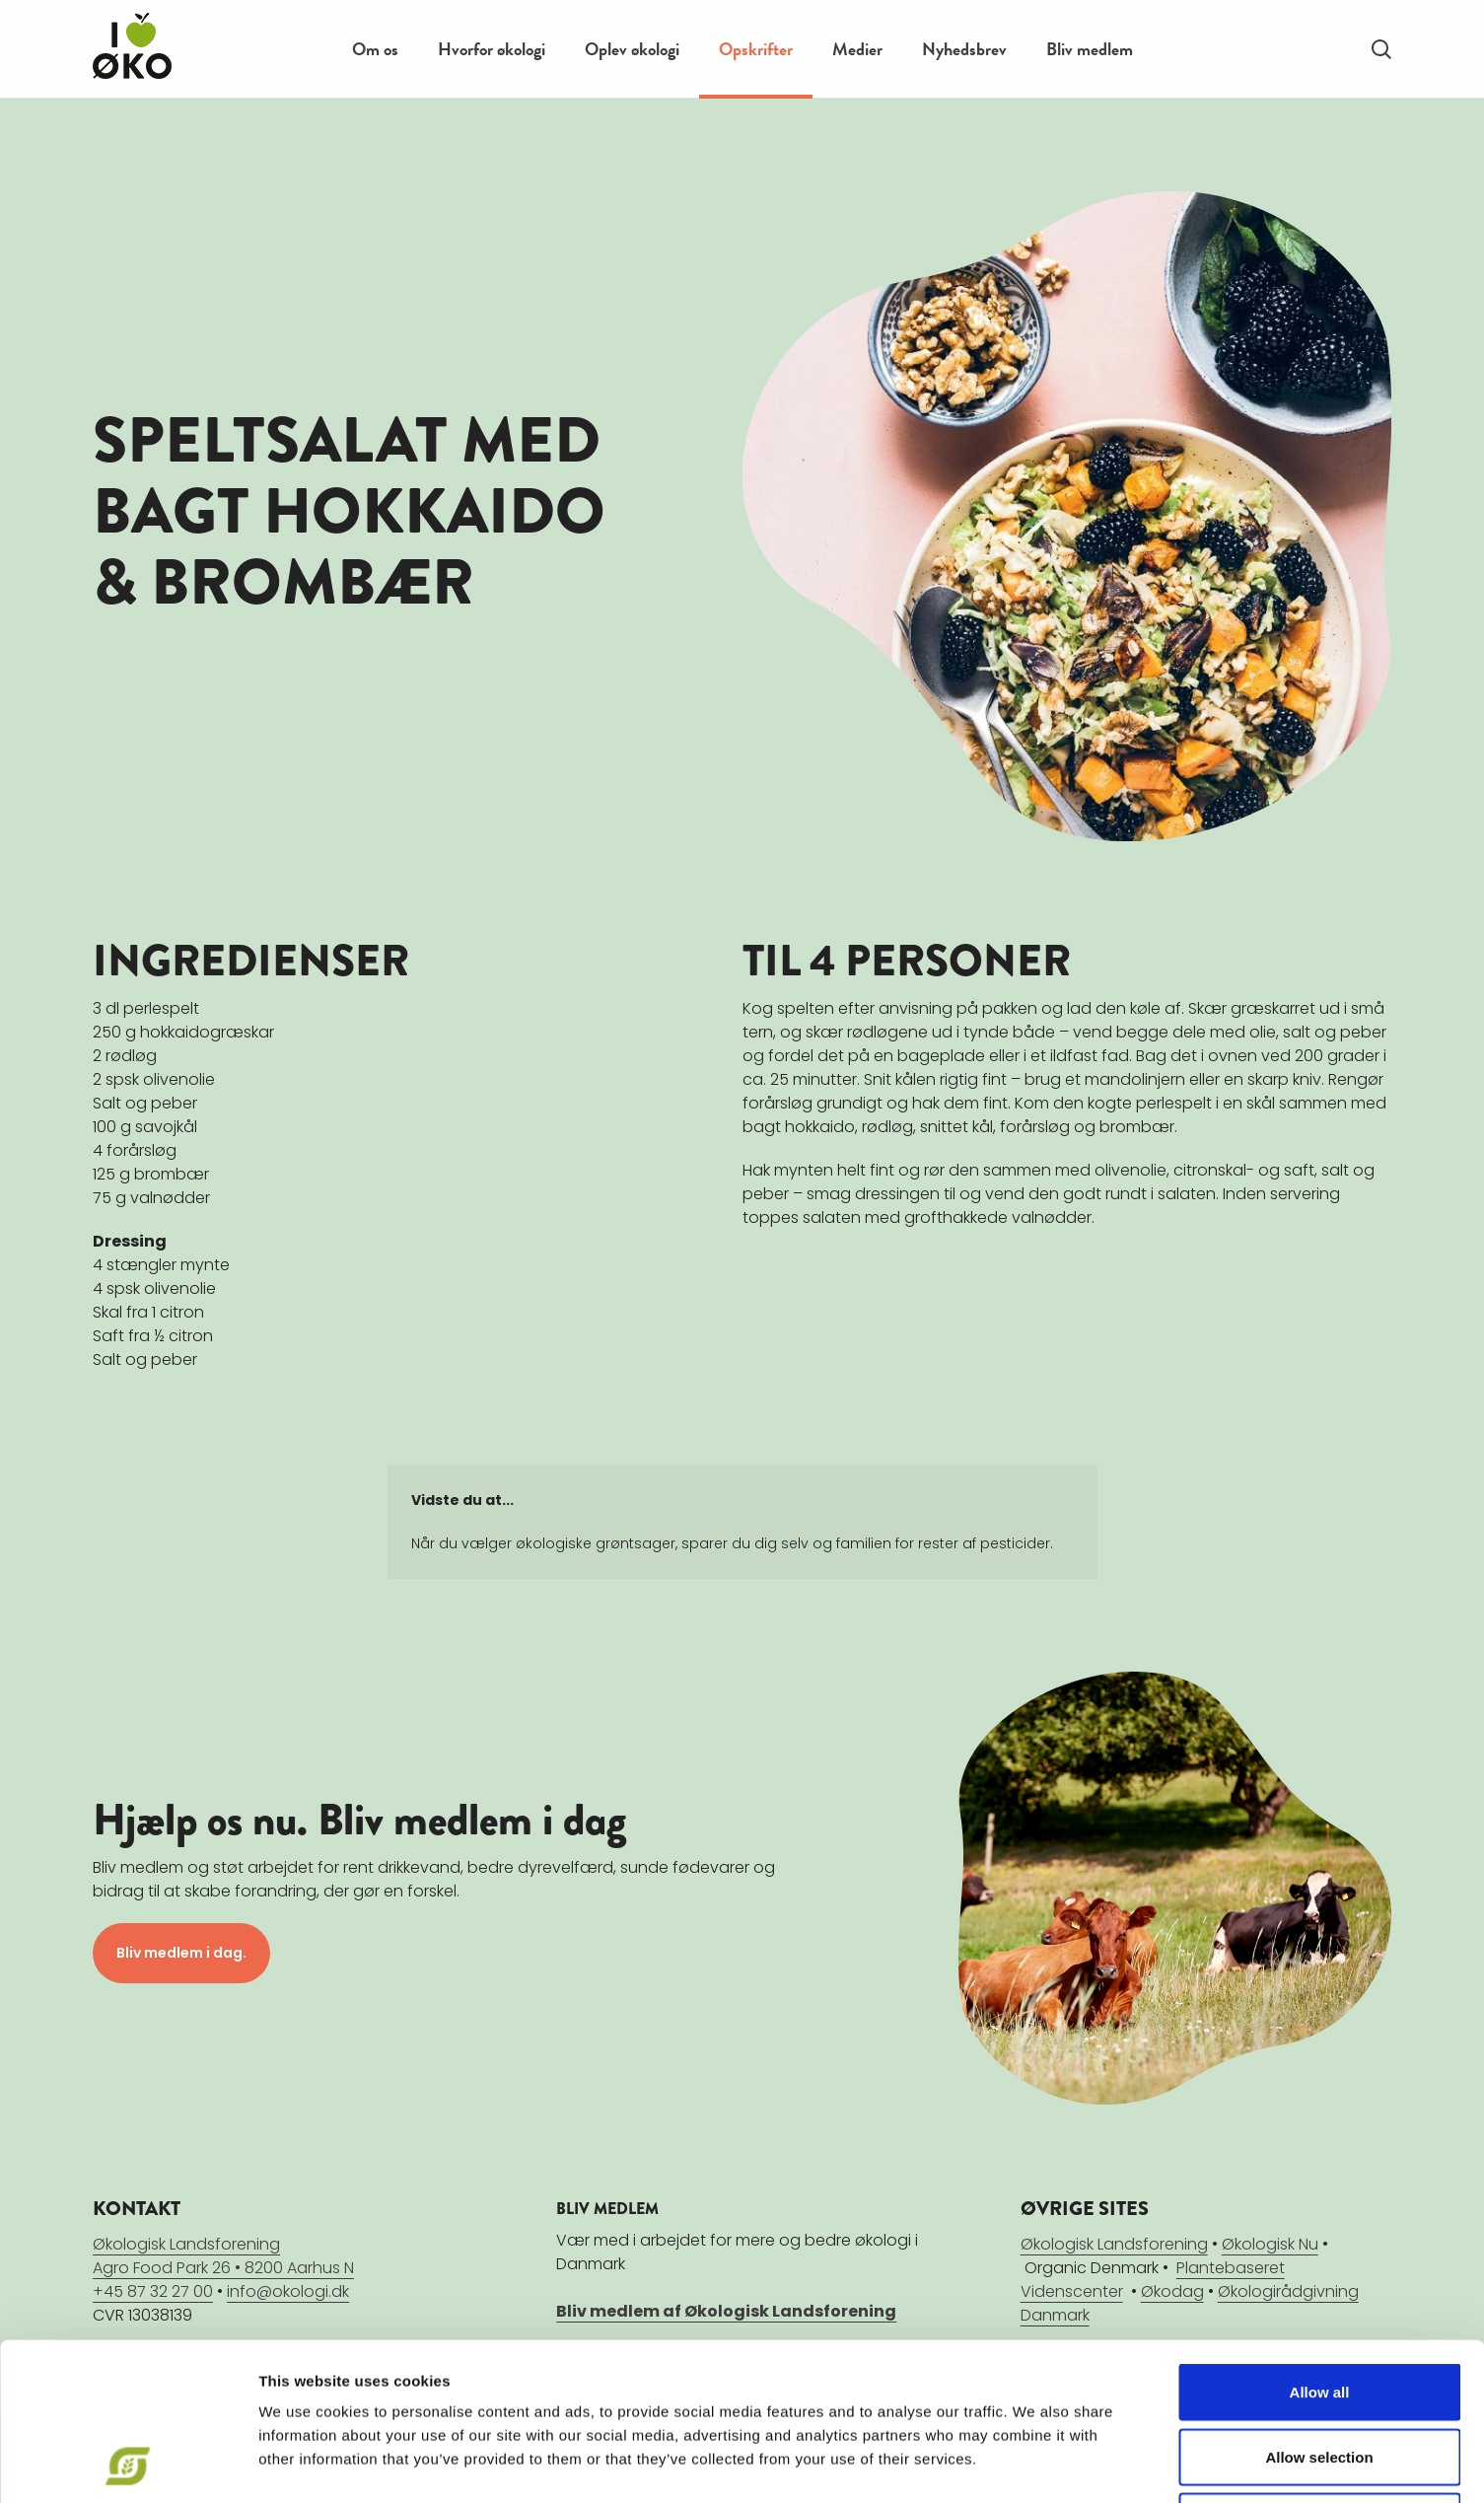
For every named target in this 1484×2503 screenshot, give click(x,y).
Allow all (1320, 2244)
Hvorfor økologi (491, 49)
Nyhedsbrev (964, 49)
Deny (1320, 2373)
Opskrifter (756, 49)
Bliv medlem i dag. (181, 1953)
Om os (375, 49)
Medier (857, 49)
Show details (1035, 2464)
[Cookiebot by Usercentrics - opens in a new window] (127, 2464)
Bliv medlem (1089, 49)
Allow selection (1319, 2309)
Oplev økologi (632, 49)
